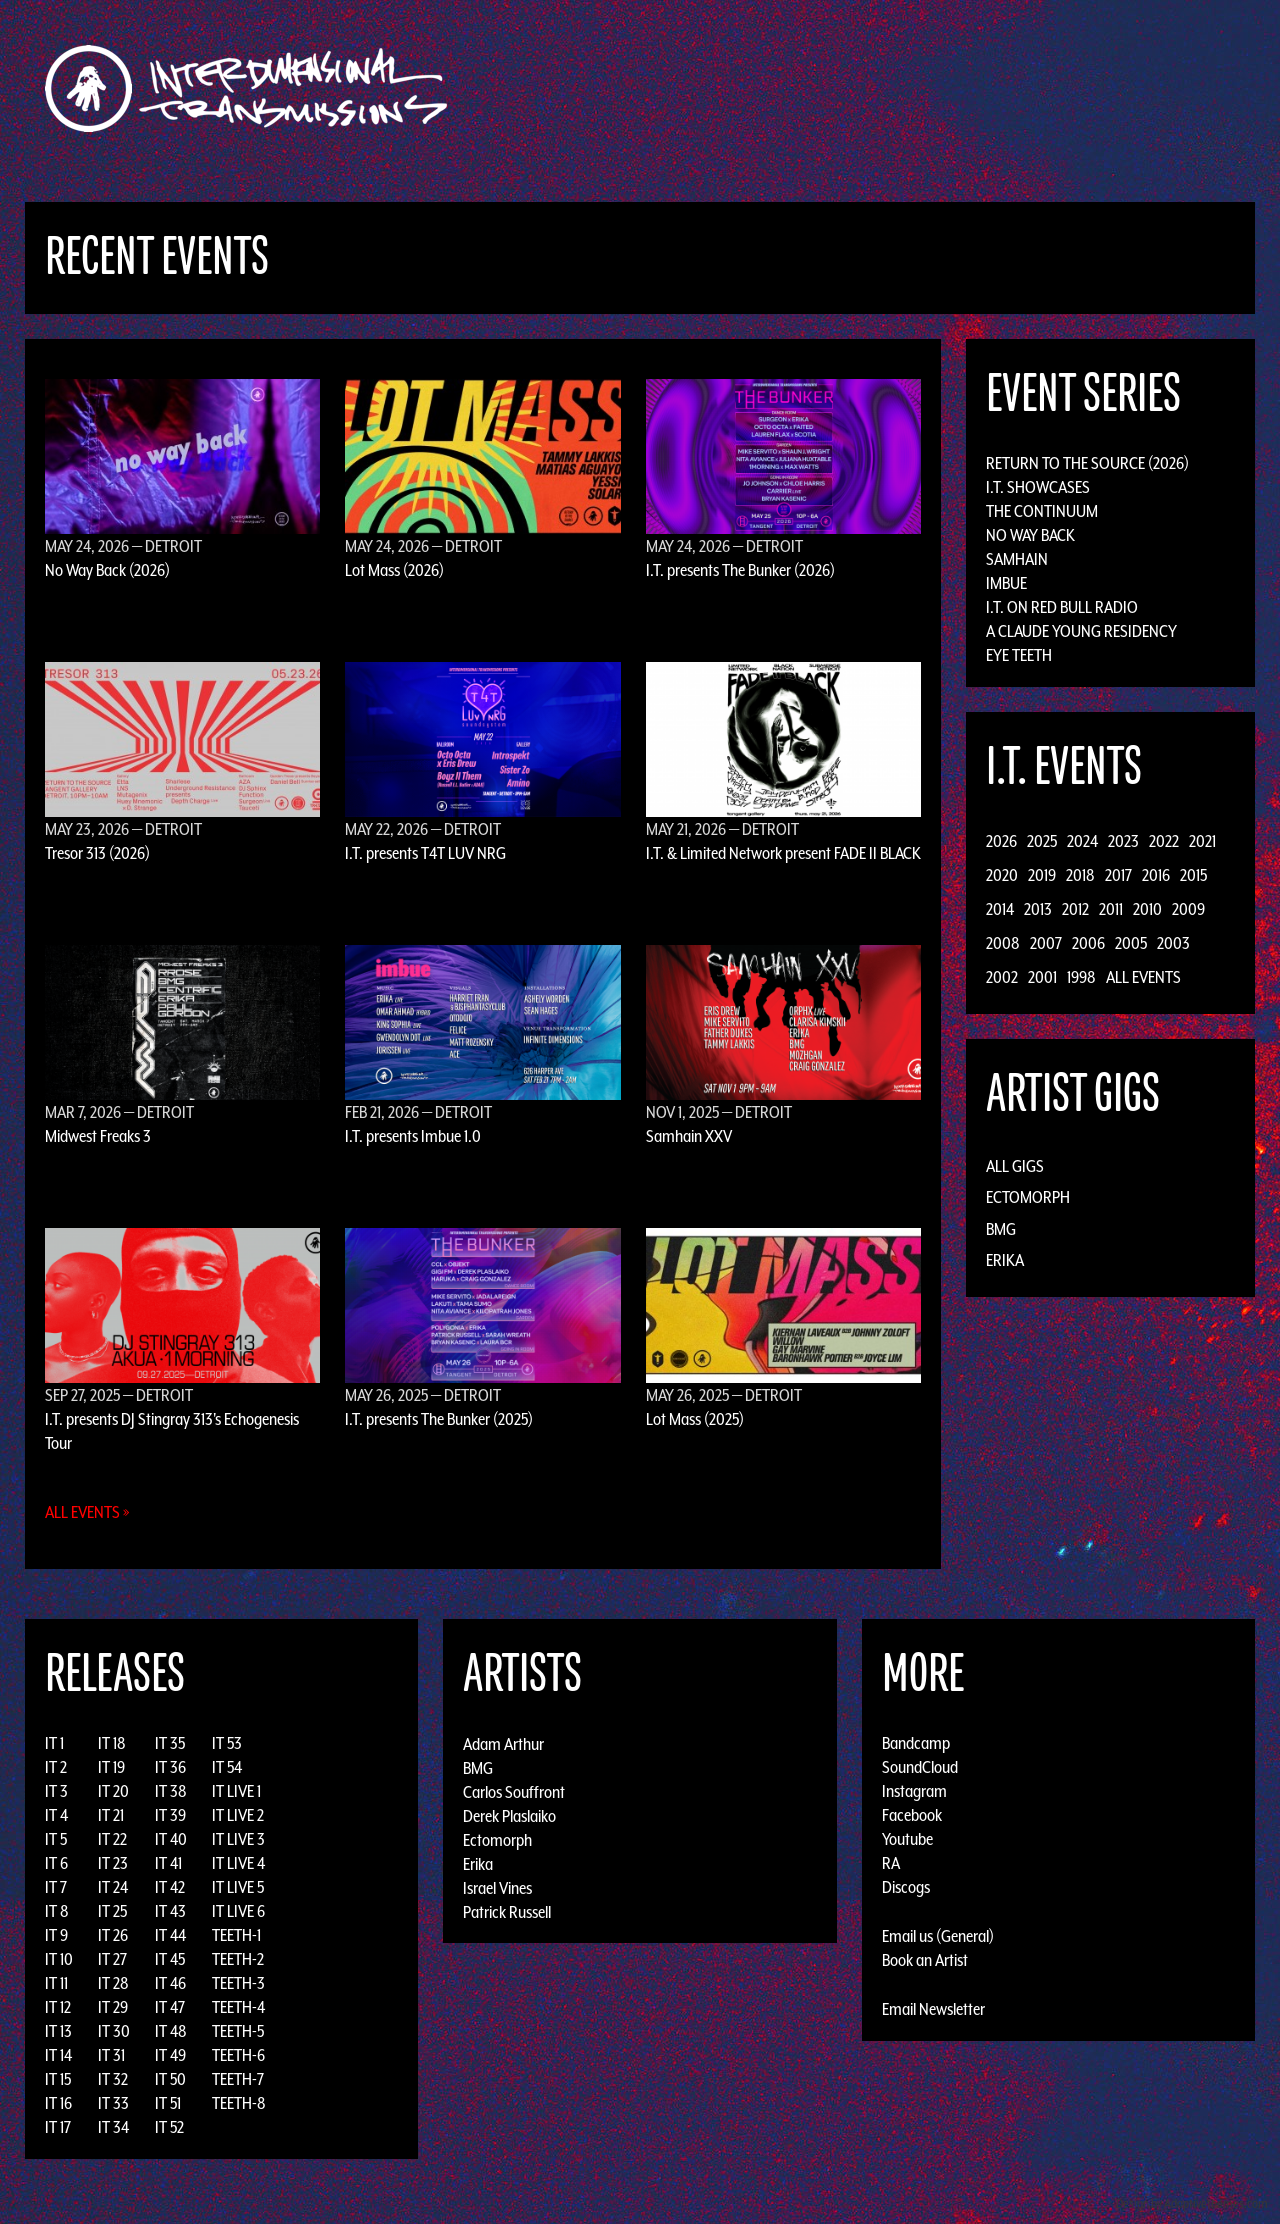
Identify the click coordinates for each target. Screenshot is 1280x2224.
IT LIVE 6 (238, 1911)
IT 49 (170, 2055)
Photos (1003, 88)
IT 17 (58, 2127)
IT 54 (227, 1767)
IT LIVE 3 (238, 1839)
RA (891, 1863)
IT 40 (171, 1839)
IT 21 (111, 1815)
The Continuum (1042, 511)
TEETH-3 (238, 1983)
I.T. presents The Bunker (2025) (439, 1419)
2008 (1003, 943)
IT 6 (56, 1863)
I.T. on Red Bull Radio (1062, 607)
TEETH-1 (236, 1935)
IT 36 (170, 1767)
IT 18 (112, 1743)
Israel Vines (497, 1887)
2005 (1131, 943)
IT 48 (171, 2031)
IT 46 (170, 1983)
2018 (1080, 875)
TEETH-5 (238, 2031)
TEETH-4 (238, 2007)
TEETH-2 (238, 1959)
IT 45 (170, 1959)
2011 (1111, 909)
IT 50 (170, 2079)
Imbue (1006, 583)
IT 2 (56, 1767)
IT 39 (170, 1815)
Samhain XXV (689, 1136)
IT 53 (227, 1743)
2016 (1156, 875)
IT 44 (170, 1935)
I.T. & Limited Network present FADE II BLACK (783, 853)
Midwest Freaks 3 (98, 1136)
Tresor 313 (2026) (97, 853)
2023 (1123, 841)
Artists (803, 88)
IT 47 (170, 2007)
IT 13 (58, 2031)
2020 (1002, 875)
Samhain (1017, 559)
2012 (1075, 909)
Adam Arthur (503, 1743)
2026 (1001, 841)
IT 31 (111, 2055)
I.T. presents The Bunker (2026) (740, 570)
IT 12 (58, 2007)
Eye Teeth (1019, 655)
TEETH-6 (238, 2055)
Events (875, 88)
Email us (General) (938, 1936)
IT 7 (56, 1887)
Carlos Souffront (514, 1791)
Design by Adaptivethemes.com (1192, 2203)
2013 (1038, 909)
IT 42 (170, 1887)
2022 (1164, 841)
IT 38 (171, 1791)
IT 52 (169, 2127)
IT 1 (54, 1743)
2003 (1173, 943)
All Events (1143, 977)
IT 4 (56, 1815)
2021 (1202, 841)
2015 (1193, 875)
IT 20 (113, 1791)
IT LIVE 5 (238, 1887)
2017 (1118, 875)
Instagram (914, 1791)
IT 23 (113, 1863)
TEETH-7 (238, 2079)
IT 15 (58, 2079)
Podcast (1079, 88)
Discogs (906, 1887)
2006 (1088, 943)
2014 (1000, 909)
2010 (1147, 909)
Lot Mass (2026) (394, 570)
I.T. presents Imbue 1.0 (413, 1136)
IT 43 (170, 1911)
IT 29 (113, 2007)
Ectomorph (1028, 1197)
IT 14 (58, 2055)
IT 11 (56, 1983)
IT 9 (56, 1935)
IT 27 (112, 1959)
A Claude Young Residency (1081, 631)
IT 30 (114, 2031)
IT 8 (57, 1911)
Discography (709, 88)
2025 (1042, 841)
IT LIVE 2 (238, 1815)
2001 (1042, 977)
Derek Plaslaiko (509, 1815)
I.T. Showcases (1038, 487)
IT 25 (112, 1911)
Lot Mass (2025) (695, 1419)
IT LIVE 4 (238, 1863)
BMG (1001, 1229)
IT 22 (112, 1839)
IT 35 (170, 1743)
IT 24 (113, 1887)
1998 (1081, 977)
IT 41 (168, 1863)
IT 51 (168, 2103)
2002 (1002, 977)
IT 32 (113, 2079)
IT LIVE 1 (236, 1791)
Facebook (912, 1815)
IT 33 (113, 2103)
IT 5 (56, 1839)
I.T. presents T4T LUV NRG (425, 853)
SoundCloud (920, 1767)
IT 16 (58, 2103)
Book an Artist (925, 1960)
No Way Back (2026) (107, 570)
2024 (1082, 841)
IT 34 (113, 2127)
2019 (1042, 875)
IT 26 (113, 1935)
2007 (1046, 943)
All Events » (87, 1512)
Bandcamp (916, 1743)
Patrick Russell (507, 1911)
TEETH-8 (239, 2103)
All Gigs (1015, 1166)
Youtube (907, 1839)
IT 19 (111, 1767)
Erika (1005, 1260)
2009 (1188, 909)
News (939, 88)
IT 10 (59, 1959)
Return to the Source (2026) (1087, 463)
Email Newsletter (933, 2009)
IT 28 (113, 1983)
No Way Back (1030, 535)
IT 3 (56, 1791)
